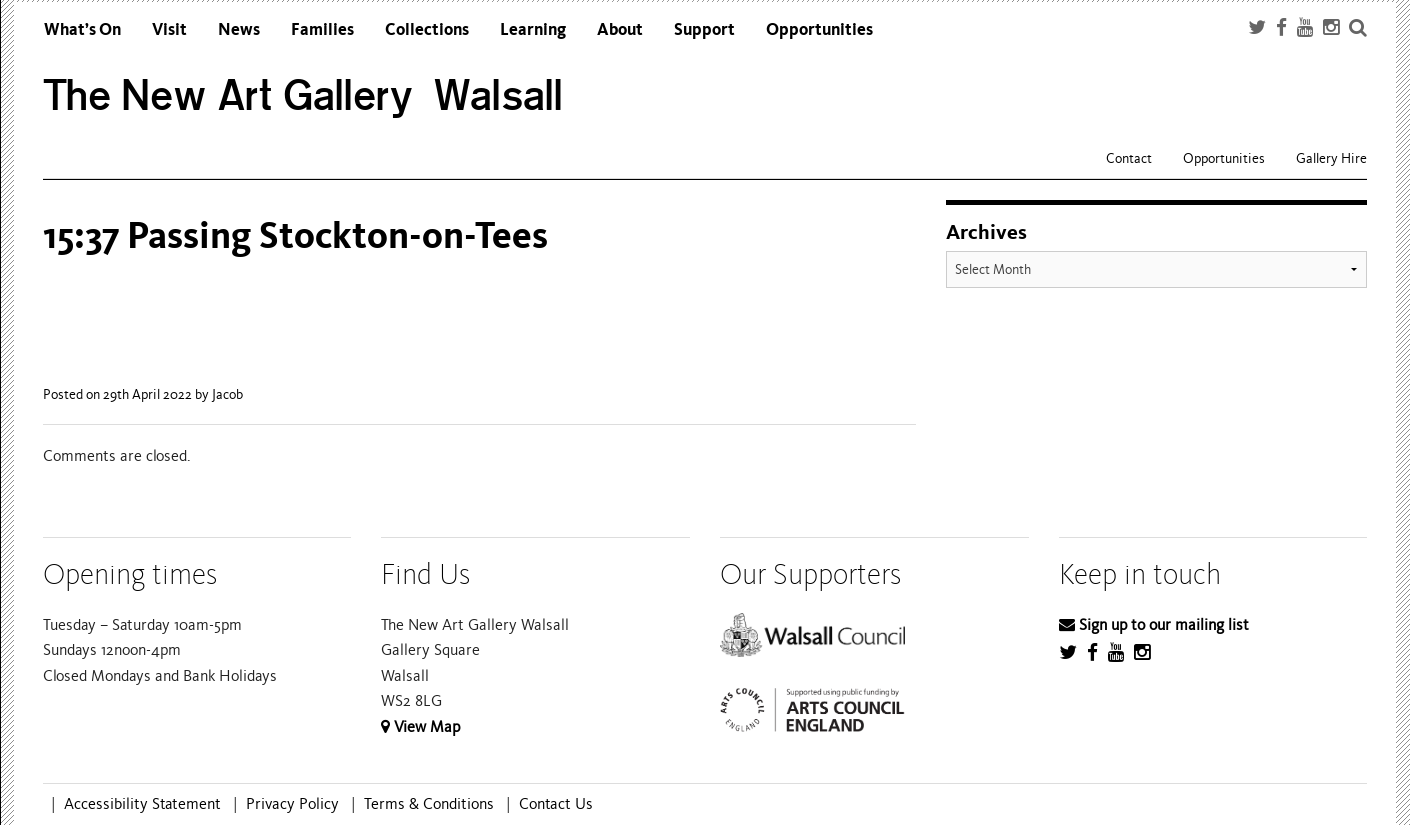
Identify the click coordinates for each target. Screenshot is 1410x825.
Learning (533, 29)
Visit (169, 29)
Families (322, 29)
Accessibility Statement (142, 804)
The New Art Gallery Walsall (303, 95)
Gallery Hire (1331, 158)
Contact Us (556, 804)
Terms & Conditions (429, 804)
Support (704, 29)
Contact (1129, 158)
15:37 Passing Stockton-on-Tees (295, 235)
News (239, 29)
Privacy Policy (292, 804)
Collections (427, 29)
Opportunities (819, 29)
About (620, 29)
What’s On (82, 29)
